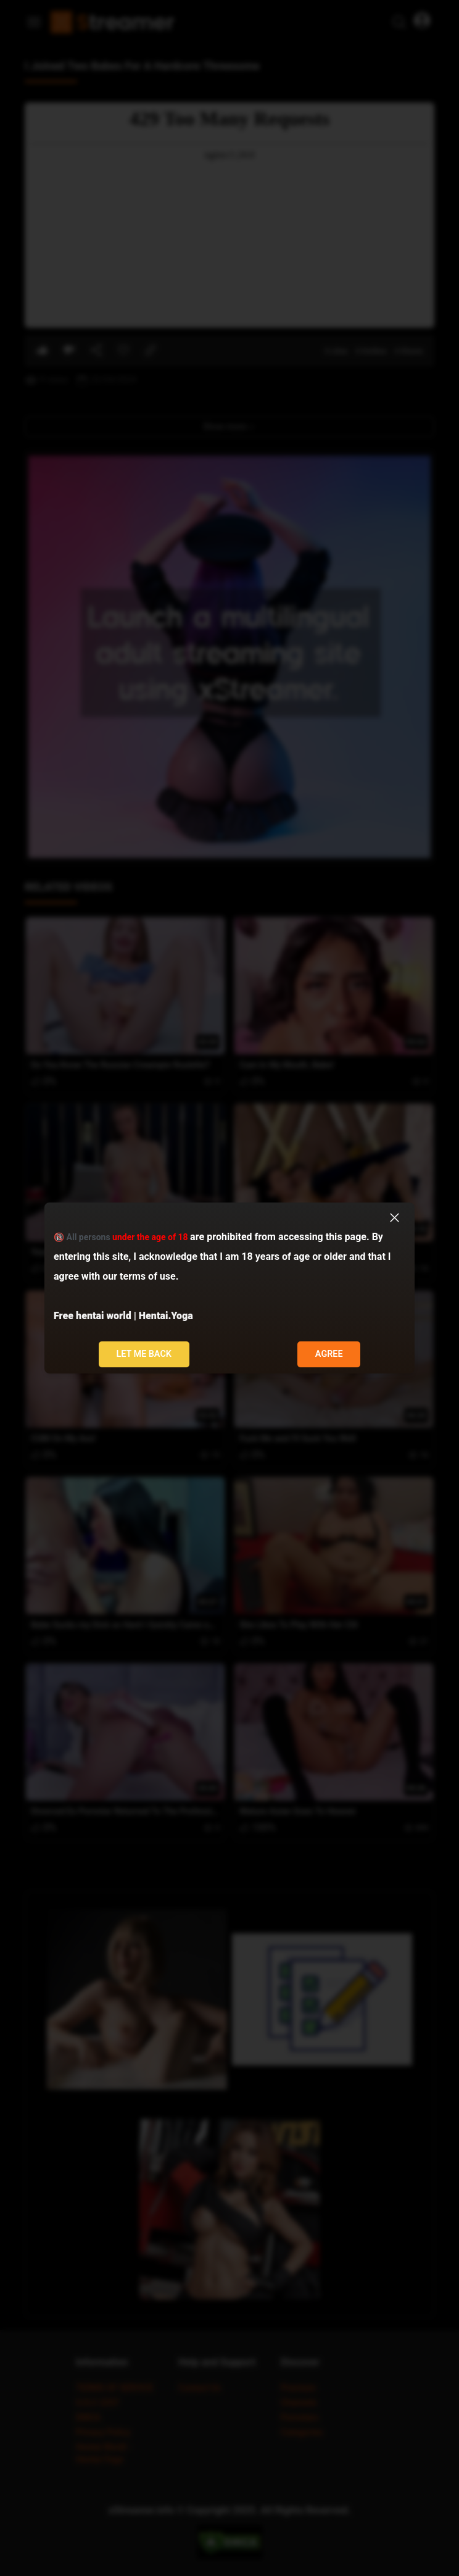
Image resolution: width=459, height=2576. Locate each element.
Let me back (144, 1354)
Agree (329, 1354)
